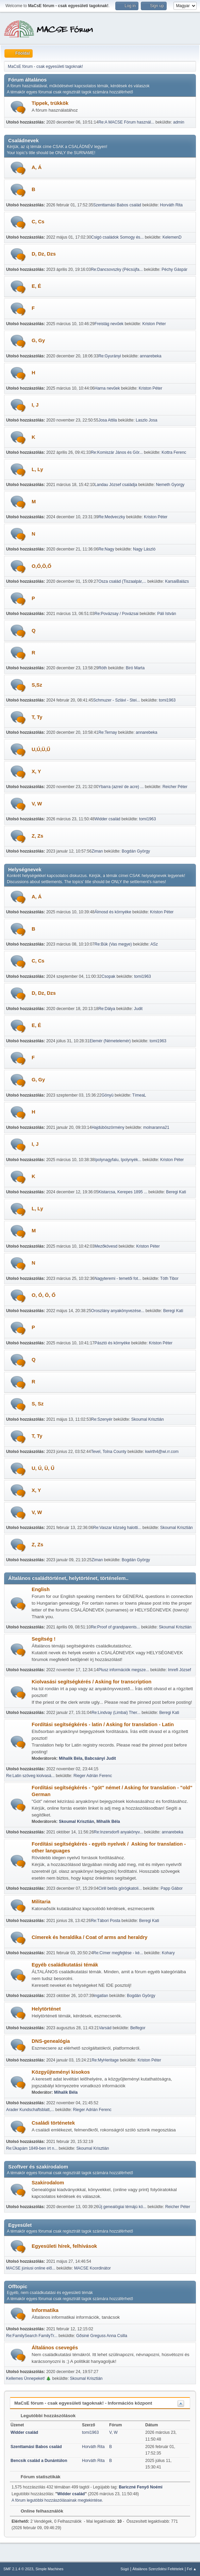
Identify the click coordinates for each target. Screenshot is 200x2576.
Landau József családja (116, 484)
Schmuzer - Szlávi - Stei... (116, 700)
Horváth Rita (171, 205)
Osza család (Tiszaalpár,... (122, 581)
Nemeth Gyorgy (170, 484)
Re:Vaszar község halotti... (117, 1527)
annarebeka (150, 356)
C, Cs (38, 221)
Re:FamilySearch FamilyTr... (31, 2335)
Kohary (168, 1952)
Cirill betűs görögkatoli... (120, 1888)
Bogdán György (136, 851)
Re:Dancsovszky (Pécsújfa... (117, 269)
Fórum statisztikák (37, 2476)
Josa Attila (107, 420)
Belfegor (138, 2028)
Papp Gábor (172, 1888)
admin (178, 122)
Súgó (124, 2569)
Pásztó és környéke (113, 1343)
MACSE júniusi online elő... (30, 2268)
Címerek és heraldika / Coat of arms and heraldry (90, 1937)
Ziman (97, 851)
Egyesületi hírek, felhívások (64, 2246)
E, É (36, 286)
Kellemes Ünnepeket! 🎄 (28, 2378)
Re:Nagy (106, 549)
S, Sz (38, 1403)
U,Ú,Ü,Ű (41, 749)
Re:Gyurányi (109, 356)
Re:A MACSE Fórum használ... (126, 122)
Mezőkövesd (106, 1246)
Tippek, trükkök (50, 103)
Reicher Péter (175, 786)
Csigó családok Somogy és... (117, 237)
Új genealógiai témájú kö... (122, 2206)
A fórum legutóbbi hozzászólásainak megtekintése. (57, 2500)
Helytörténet (46, 2009)
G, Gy (38, 340)
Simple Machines (49, 2569)
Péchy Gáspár (174, 269)
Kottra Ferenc (174, 452)
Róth (102, 668)
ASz (154, 944)
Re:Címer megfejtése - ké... (118, 1952)
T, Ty (37, 717)
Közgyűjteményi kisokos (61, 2072)
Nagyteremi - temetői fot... (118, 1278)
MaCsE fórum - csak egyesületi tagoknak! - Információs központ (83, 2403)
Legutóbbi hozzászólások (45, 2415)
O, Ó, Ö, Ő (43, 1295)
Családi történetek (53, 2123)
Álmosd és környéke (113, 912)
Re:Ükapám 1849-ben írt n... (31, 2148)
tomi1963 (167, 700)
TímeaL (139, 1095)
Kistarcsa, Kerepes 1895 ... (122, 1192)
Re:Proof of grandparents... (115, 1627)
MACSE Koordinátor (92, 2268)
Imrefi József (179, 1669)
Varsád (105, 2028)
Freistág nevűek (109, 323)
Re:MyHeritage (105, 2060)
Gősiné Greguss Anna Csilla (101, 2335)
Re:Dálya (106, 1008)
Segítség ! (43, 1639)
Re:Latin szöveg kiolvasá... (30, 1775)
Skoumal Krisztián (147, 1419)
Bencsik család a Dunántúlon (39, 2460)
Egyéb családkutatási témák (65, 1964)
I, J (35, 405)
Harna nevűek (107, 388)
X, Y (36, 771)
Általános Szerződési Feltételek (157, 2569)
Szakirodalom (48, 2182)
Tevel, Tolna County (108, 1451)
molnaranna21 (156, 1127)
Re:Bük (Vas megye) (113, 944)
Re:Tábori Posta (105, 1920)
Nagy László (144, 549)
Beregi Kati (176, 1192)
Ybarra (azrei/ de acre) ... (121, 786)
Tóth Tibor (169, 1278)
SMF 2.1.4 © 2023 (18, 2569)
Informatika (45, 2310)
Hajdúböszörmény (107, 1127)
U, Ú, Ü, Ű (43, 1468)
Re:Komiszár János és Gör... (117, 452)
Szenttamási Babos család (117, 205)
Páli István (166, 613)
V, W (37, 803)
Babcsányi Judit (100, 1758)
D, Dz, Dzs (44, 254)
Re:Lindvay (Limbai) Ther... (115, 1712)
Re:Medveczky (111, 517)
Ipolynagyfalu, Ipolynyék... (118, 1159)
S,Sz (37, 685)
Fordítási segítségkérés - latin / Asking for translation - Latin (103, 1724)
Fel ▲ (192, 2569)
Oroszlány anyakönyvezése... (118, 1310)
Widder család (107, 819)
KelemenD (172, 237)
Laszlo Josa (146, 420)
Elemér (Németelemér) (110, 1041)
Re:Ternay (107, 732)
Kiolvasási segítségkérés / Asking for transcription (91, 1681)
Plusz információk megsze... (123, 1669)
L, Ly (37, 469)
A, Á (36, 167)
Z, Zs (37, 836)
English (41, 1589)
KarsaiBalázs (177, 581)
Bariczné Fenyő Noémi (141, 2487)
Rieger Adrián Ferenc (92, 1775)
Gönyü (107, 1095)
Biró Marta (135, 668)
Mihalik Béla (70, 1758)
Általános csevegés (55, 2347)
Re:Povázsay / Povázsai (116, 613)
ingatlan (101, 1995)
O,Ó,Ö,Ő (41, 566)
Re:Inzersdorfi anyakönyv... (118, 1832)
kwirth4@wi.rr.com (162, 1451)
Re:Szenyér (102, 1419)
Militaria (41, 1901)
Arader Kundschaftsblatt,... (30, 2109)
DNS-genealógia (51, 2041)
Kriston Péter (154, 323)
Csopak (108, 976)
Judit (138, 1008)
